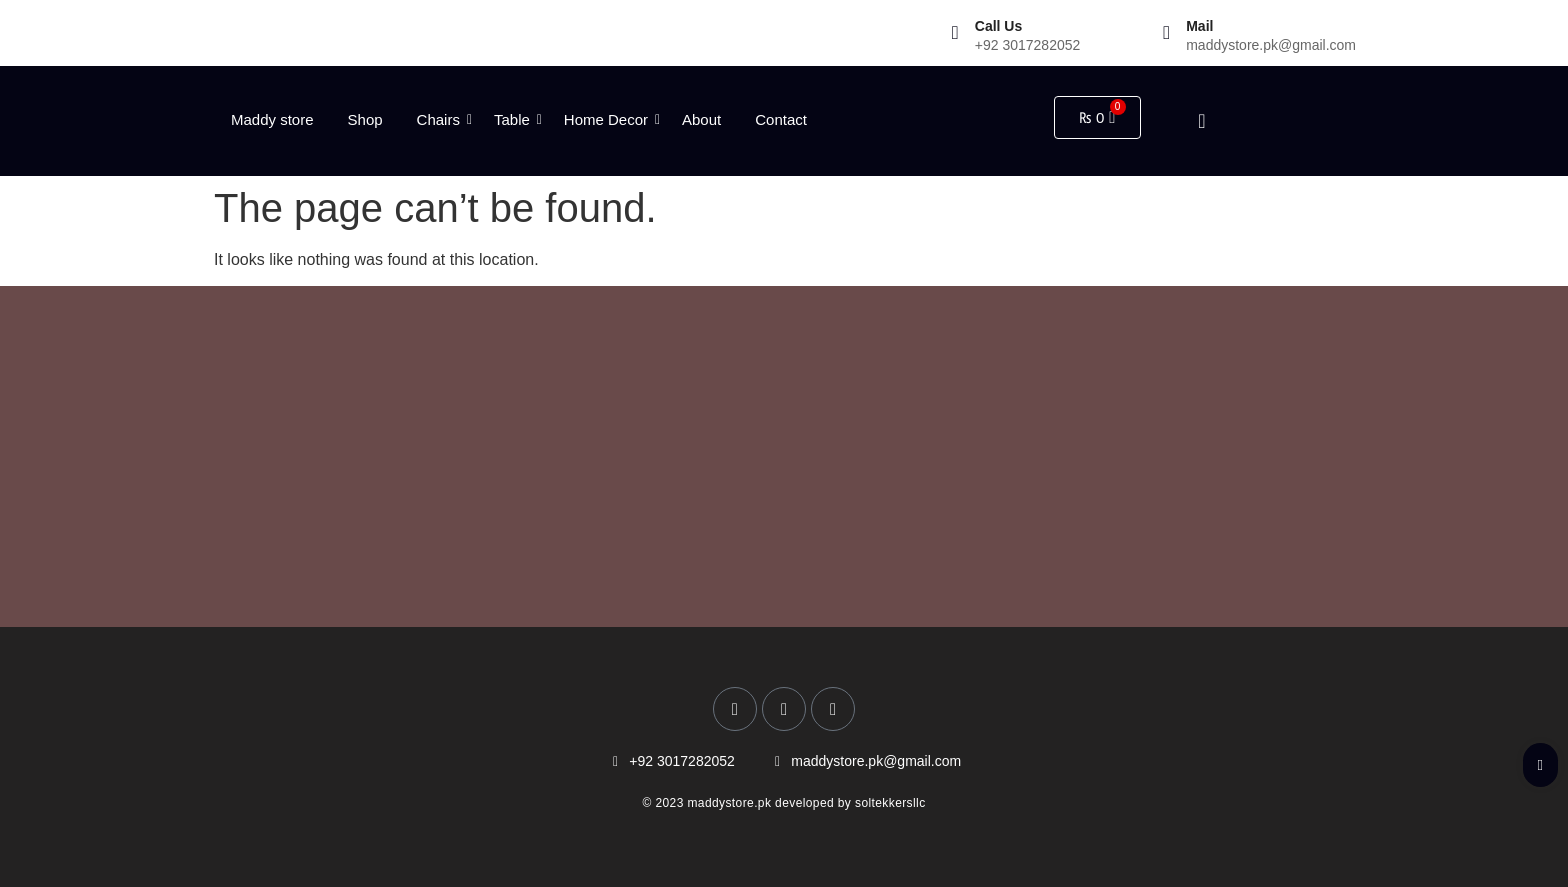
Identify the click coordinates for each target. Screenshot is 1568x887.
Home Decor (609, 119)
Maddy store (272, 119)
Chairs (442, 119)
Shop (365, 119)
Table (515, 119)
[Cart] (1097, 117)
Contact (781, 119)
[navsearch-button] (1186, 121)
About (701, 119)
